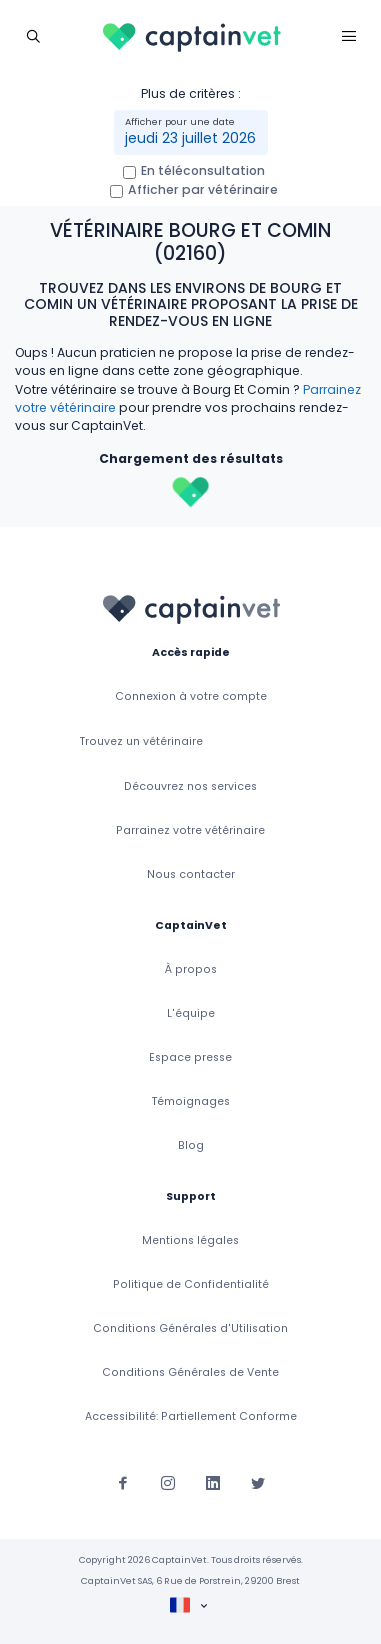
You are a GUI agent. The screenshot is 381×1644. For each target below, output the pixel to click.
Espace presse (190, 1057)
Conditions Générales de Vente (190, 1372)
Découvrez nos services (190, 786)
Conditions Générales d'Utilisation (190, 1328)
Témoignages (191, 1101)
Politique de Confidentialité (191, 1284)
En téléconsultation (203, 170)
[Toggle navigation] (32, 35)
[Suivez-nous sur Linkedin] (213, 1482)
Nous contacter (191, 874)
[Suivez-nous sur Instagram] (168, 1482)
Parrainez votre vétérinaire (190, 830)
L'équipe (191, 1013)
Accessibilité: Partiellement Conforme (191, 1416)
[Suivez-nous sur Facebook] (123, 1482)
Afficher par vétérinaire (203, 189)
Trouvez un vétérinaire (141, 741)
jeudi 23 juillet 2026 (190, 138)
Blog (191, 1145)
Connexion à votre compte (191, 696)
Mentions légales (190, 1240)
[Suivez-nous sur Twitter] (258, 1482)
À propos (191, 969)
